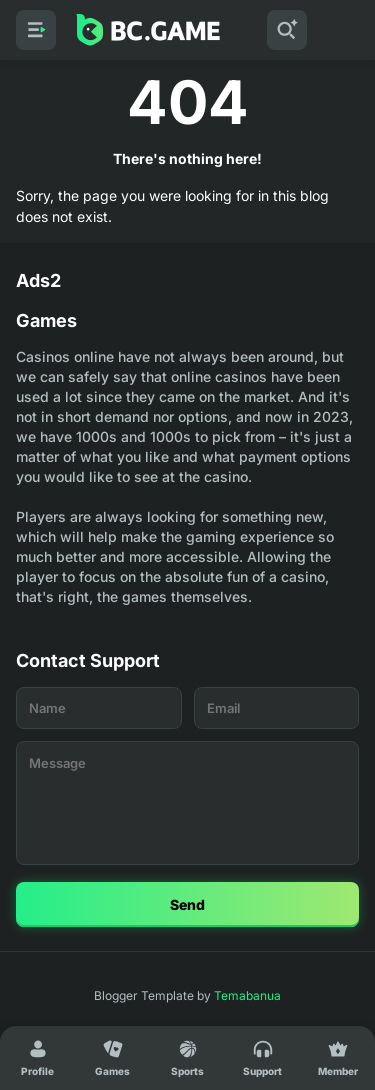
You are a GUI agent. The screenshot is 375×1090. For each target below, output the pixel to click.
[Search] (287, 30)
